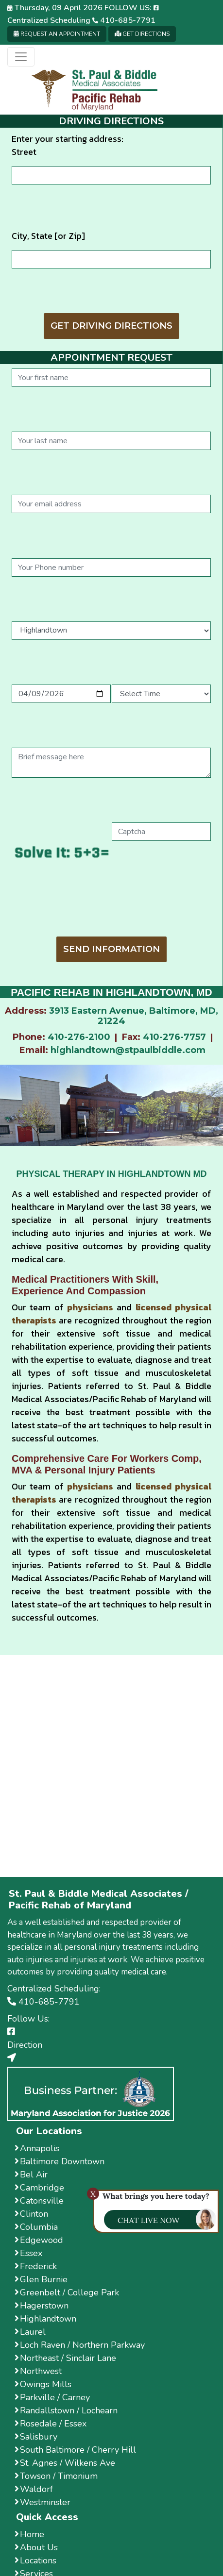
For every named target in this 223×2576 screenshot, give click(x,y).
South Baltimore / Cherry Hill (75, 2450)
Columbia (36, 2227)
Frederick (36, 2266)
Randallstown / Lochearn (66, 2410)
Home (29, 2534)
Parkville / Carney (52, 2397)
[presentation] (111, 905)
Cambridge (39, 2187)
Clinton (31, 2214)
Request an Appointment (57, 34)
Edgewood (39, 2240)
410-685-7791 (123, 20)
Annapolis (37, 2148)
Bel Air (31, 2174)
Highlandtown (45, 2319)
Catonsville (39, 2201)
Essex (28, 2253)
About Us (36, 2547)
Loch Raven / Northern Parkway (80, 2345)
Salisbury (36, 2436)
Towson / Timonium (56, 2476)
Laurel (30, 2332)
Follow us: (131, 7)
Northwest (38, 2371)
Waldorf (34, 2489)
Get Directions (142, 34)
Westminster (42, 2502)
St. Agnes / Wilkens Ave (65, 2463)
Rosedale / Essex (50, 2423)
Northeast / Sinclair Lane (65, 2358)
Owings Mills (43, 2384)
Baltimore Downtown (59, 2161)
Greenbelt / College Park (67, 2292)
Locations (35, 2560)
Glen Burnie (41, 2279)
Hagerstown (42, 2305)
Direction (24, 2045)
